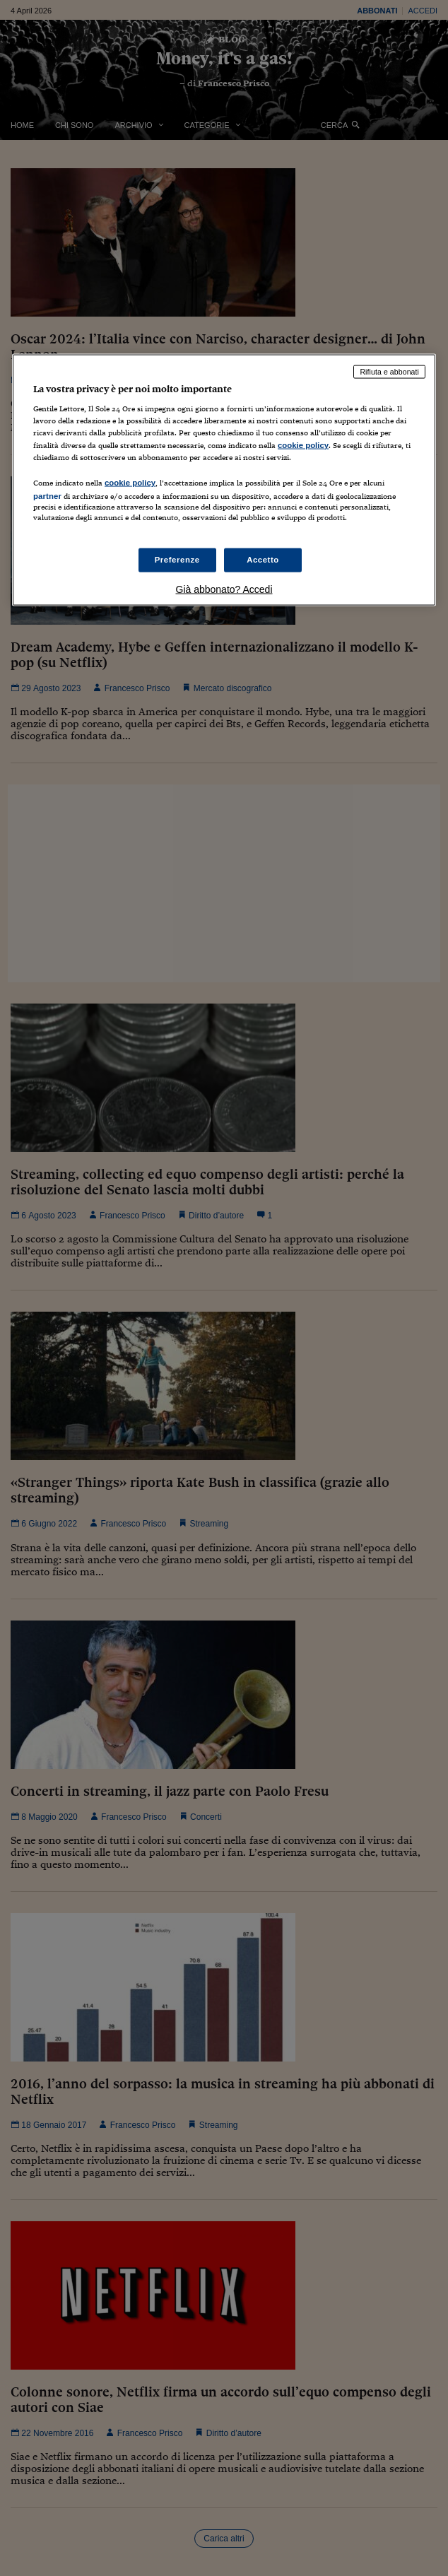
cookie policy (303, 444)
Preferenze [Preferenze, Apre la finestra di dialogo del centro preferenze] (177, 559)
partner (47, 495)
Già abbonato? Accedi (224, 589)
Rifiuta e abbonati (389, 371)
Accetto (263, 559)
